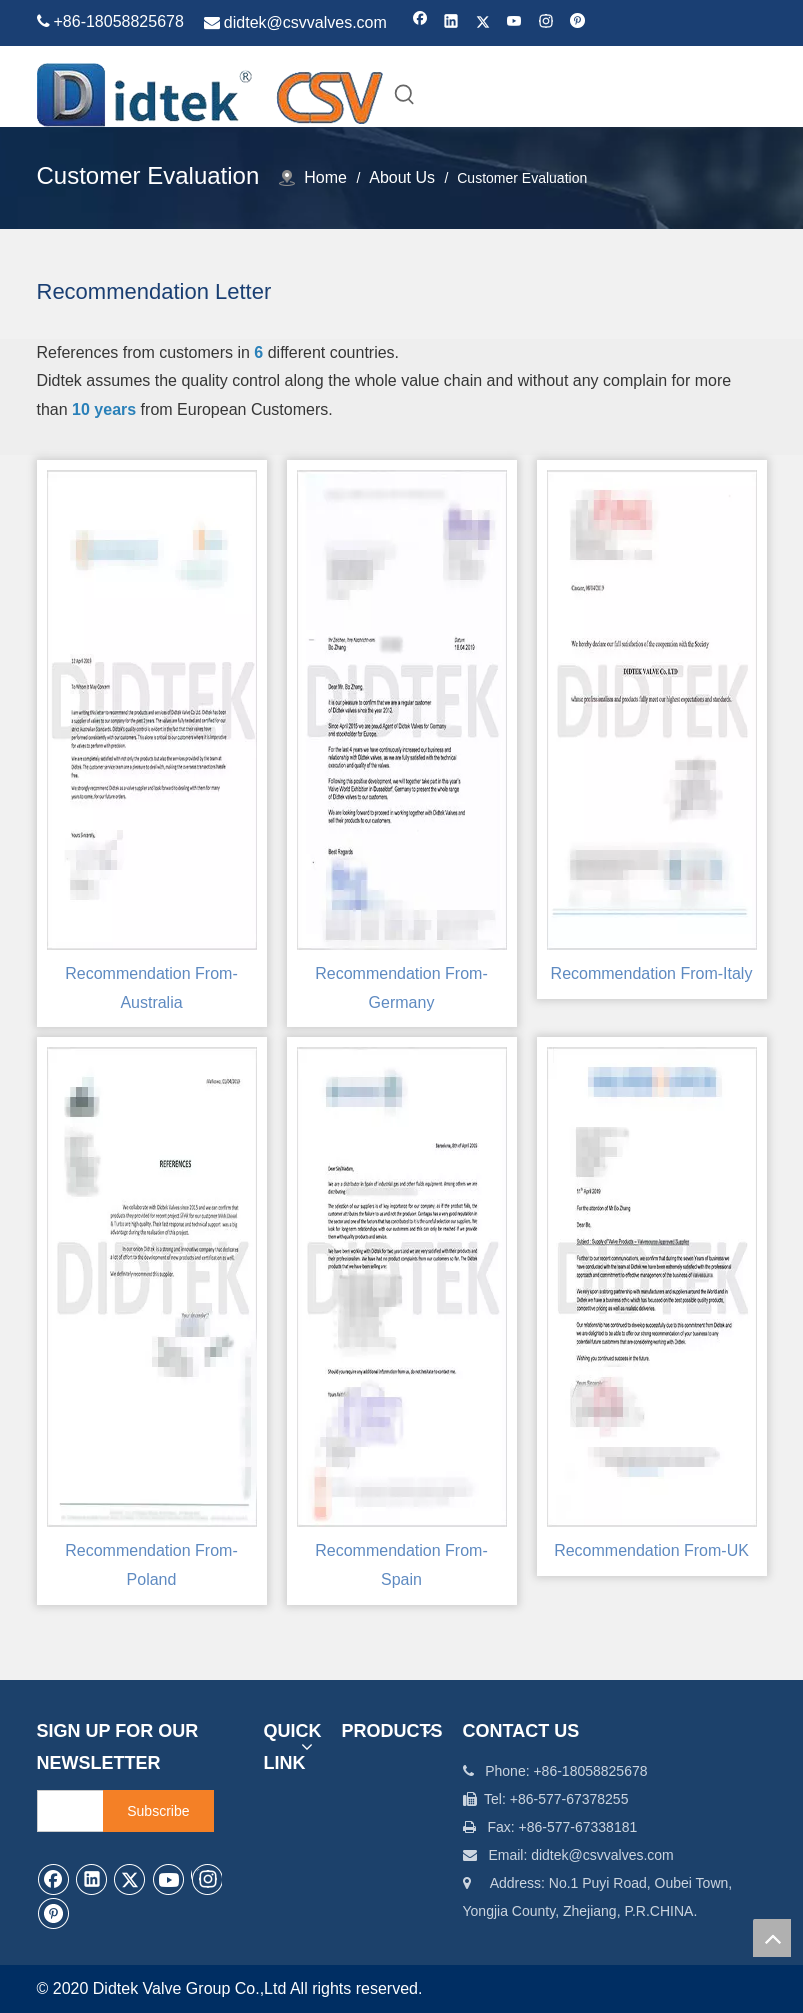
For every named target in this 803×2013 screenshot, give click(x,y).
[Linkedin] (451, 22)
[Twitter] (483, 22)
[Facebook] (420, 22)
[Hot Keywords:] (405, 94)
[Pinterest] (577, 22)
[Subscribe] (158, 1811)
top (772, 1938)
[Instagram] (546, 22)
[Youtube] (514, 22)
